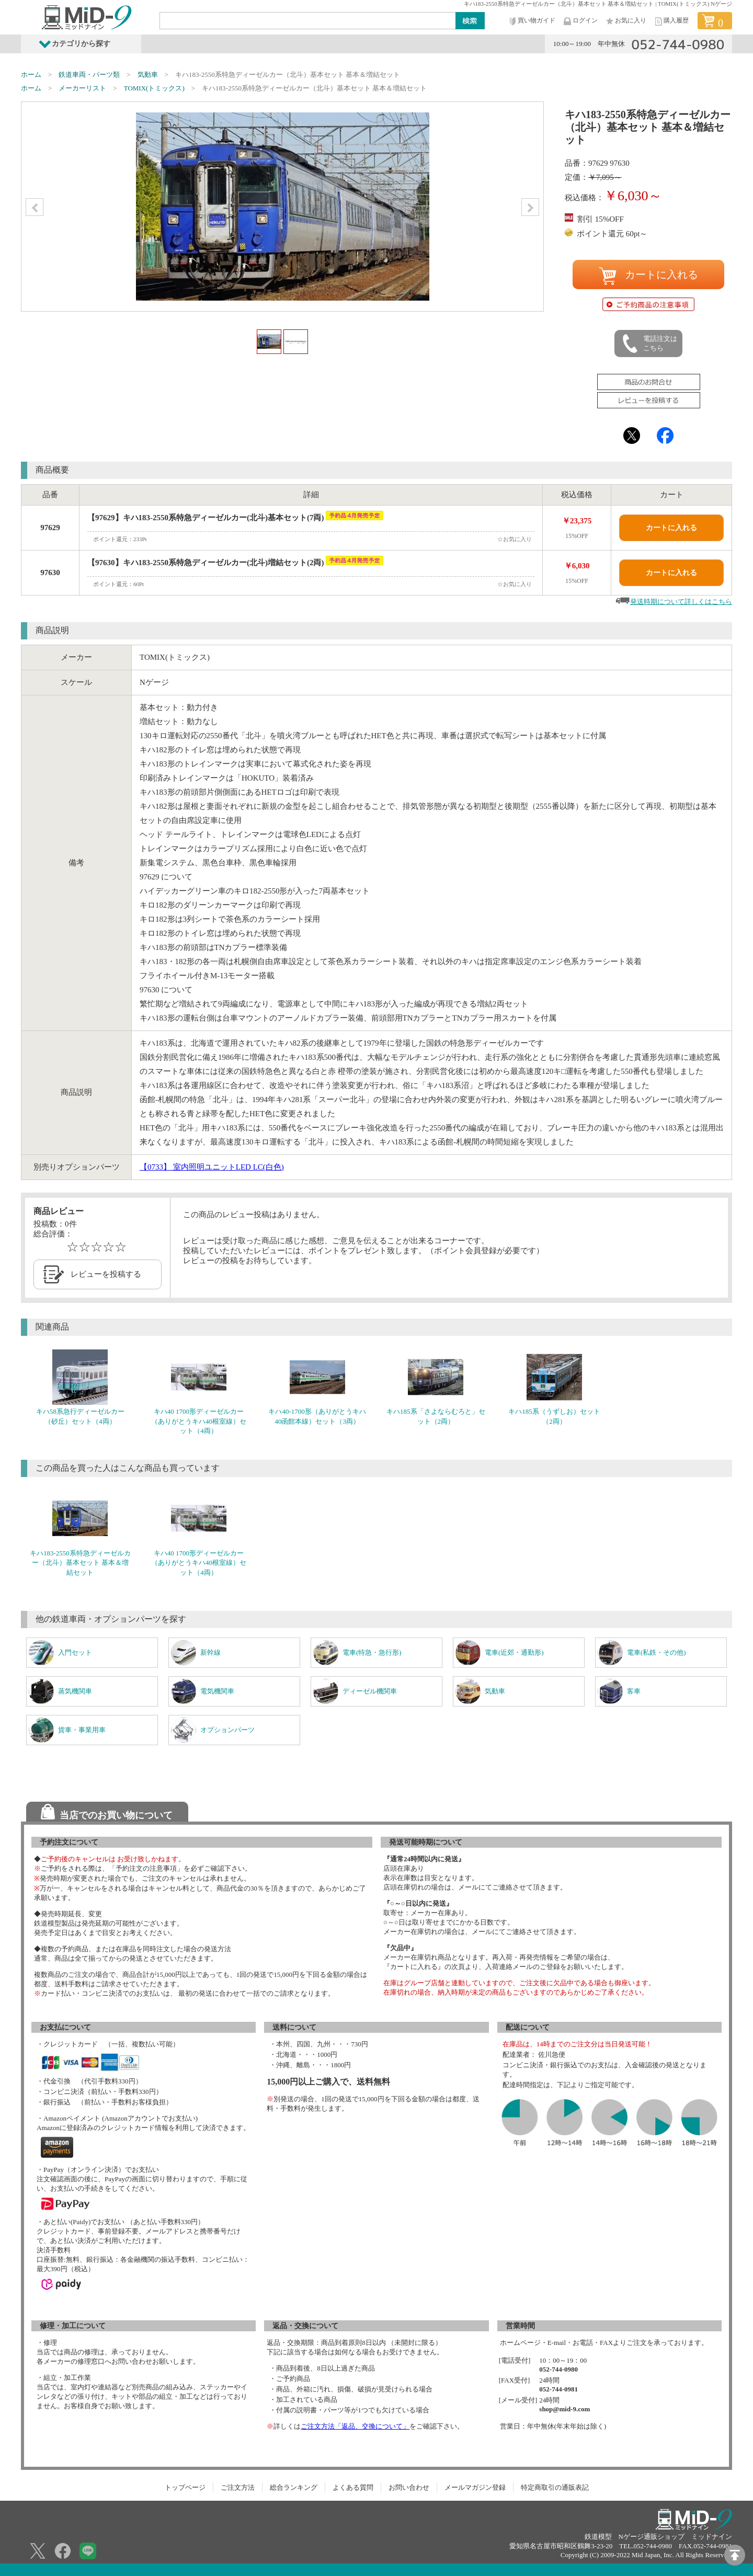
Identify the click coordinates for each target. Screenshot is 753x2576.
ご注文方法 (238, 2487)
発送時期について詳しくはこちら (681, 601)
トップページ (185, 2487)
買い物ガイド (531, 21)
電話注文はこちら (649, 343)
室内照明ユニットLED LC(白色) (212, 1167)
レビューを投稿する (106, 1274)
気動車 (148, 74)
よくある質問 (353, 2487)
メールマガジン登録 (475, 2487)
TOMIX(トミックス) (154, 88)
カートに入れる (648, 276)
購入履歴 (671, 21)
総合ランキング (293, 2487)
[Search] (308, 20)
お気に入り (625, 21)
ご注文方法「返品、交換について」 (355, 2426)
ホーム (31, 74)
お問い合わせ (409, 2487)
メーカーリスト (82, 88)
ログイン (580, 21)
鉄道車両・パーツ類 (89, 74)
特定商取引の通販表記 (555, 2487)
